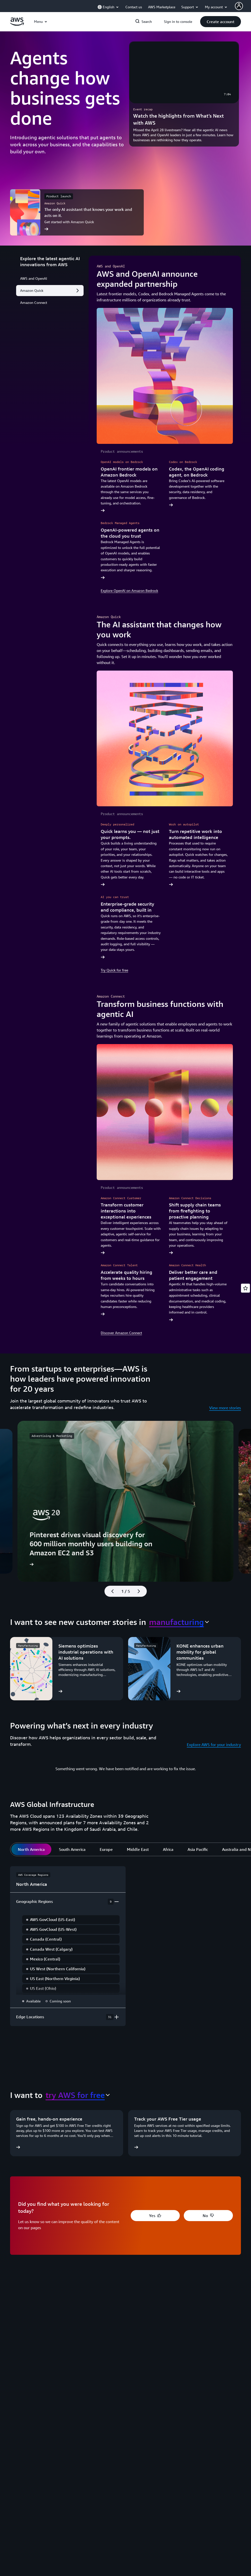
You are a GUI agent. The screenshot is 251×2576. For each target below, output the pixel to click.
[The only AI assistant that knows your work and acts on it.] (77, 212)
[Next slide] (141, 1591)
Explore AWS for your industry (214, 1744)
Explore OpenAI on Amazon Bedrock (129, 590)
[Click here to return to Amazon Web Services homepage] (17, 24)
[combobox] (179, 1622)
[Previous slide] (110, 1591)
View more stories (225, 1407)
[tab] (31, 1849)
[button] (220, 21)
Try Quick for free (114, 970)
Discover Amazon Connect (121, 1333)
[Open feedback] (245, 1288)
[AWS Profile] (239, 6)
